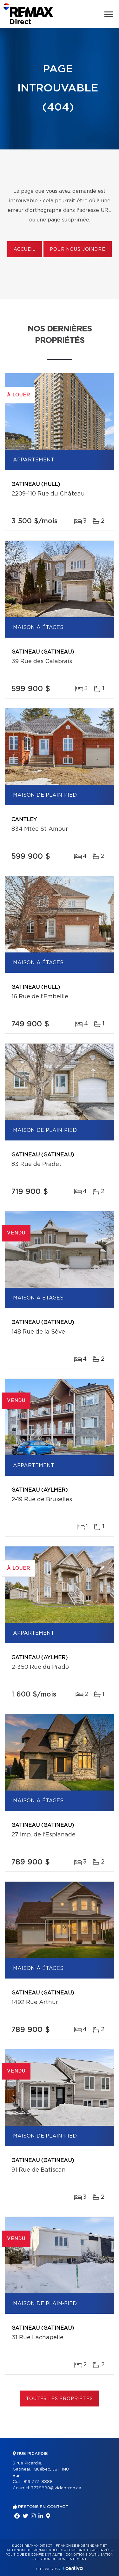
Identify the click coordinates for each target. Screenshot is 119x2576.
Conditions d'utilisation (89, 2554)
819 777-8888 (38, 2482)
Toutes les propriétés (59, 2399)
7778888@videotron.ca (56, 2488)
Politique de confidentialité (34, 2554)
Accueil (25, 249)
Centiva (73, 2568)
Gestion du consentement (61, 2559)
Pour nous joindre (77, 249)
